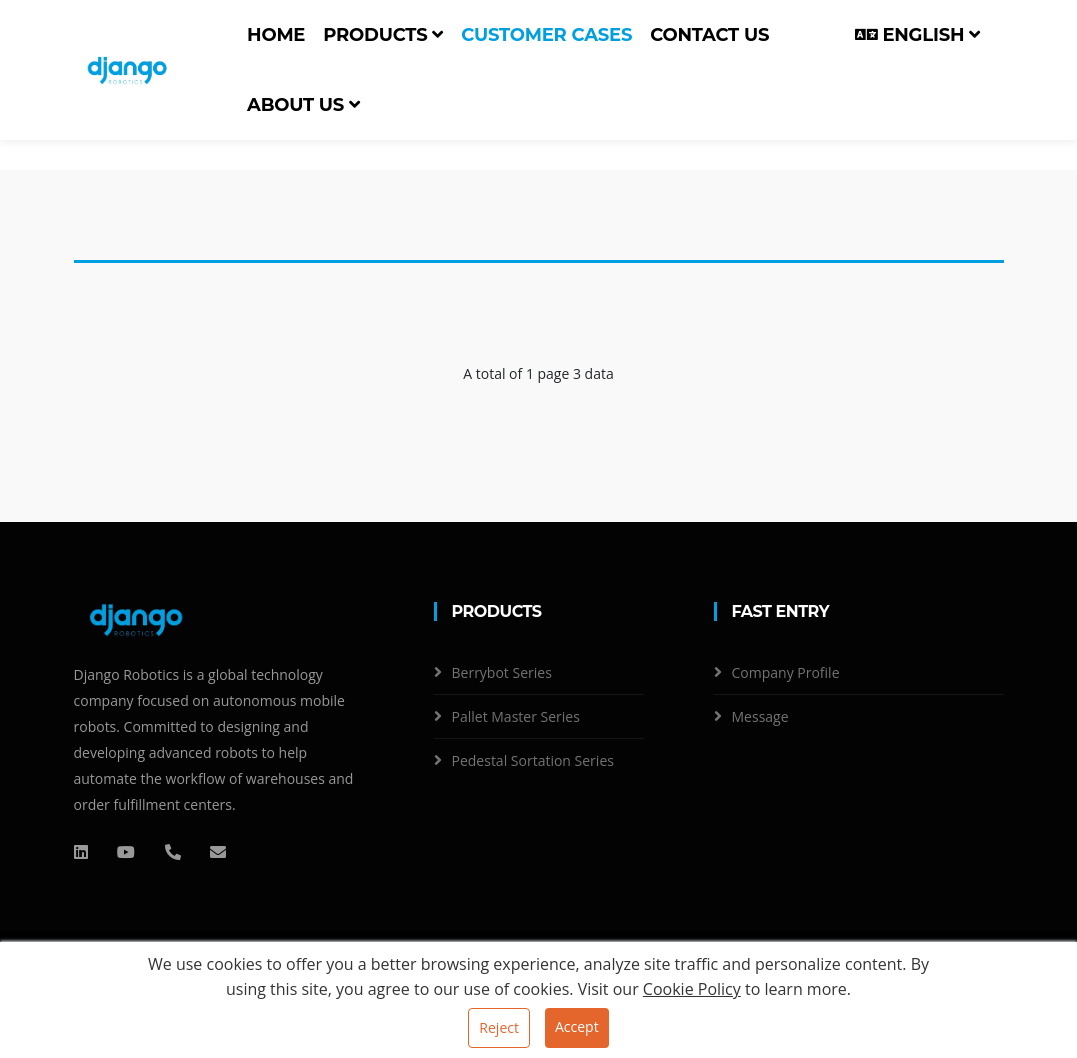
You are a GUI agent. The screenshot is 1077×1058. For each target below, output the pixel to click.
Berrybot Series (502, 672)
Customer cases (546, 35)
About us (303, 105)
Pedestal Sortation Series (533, 760)
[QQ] (81, 852)
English (917, 35)
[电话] (173, 852)
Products (383, 35)
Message (760, 716)
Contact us (709, 35)
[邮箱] (218, 852)
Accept (577, 1026)
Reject (499, 1027)
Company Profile (786, 672)
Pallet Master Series (516, 716)
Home (276, 35)
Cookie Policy (692, 989)
